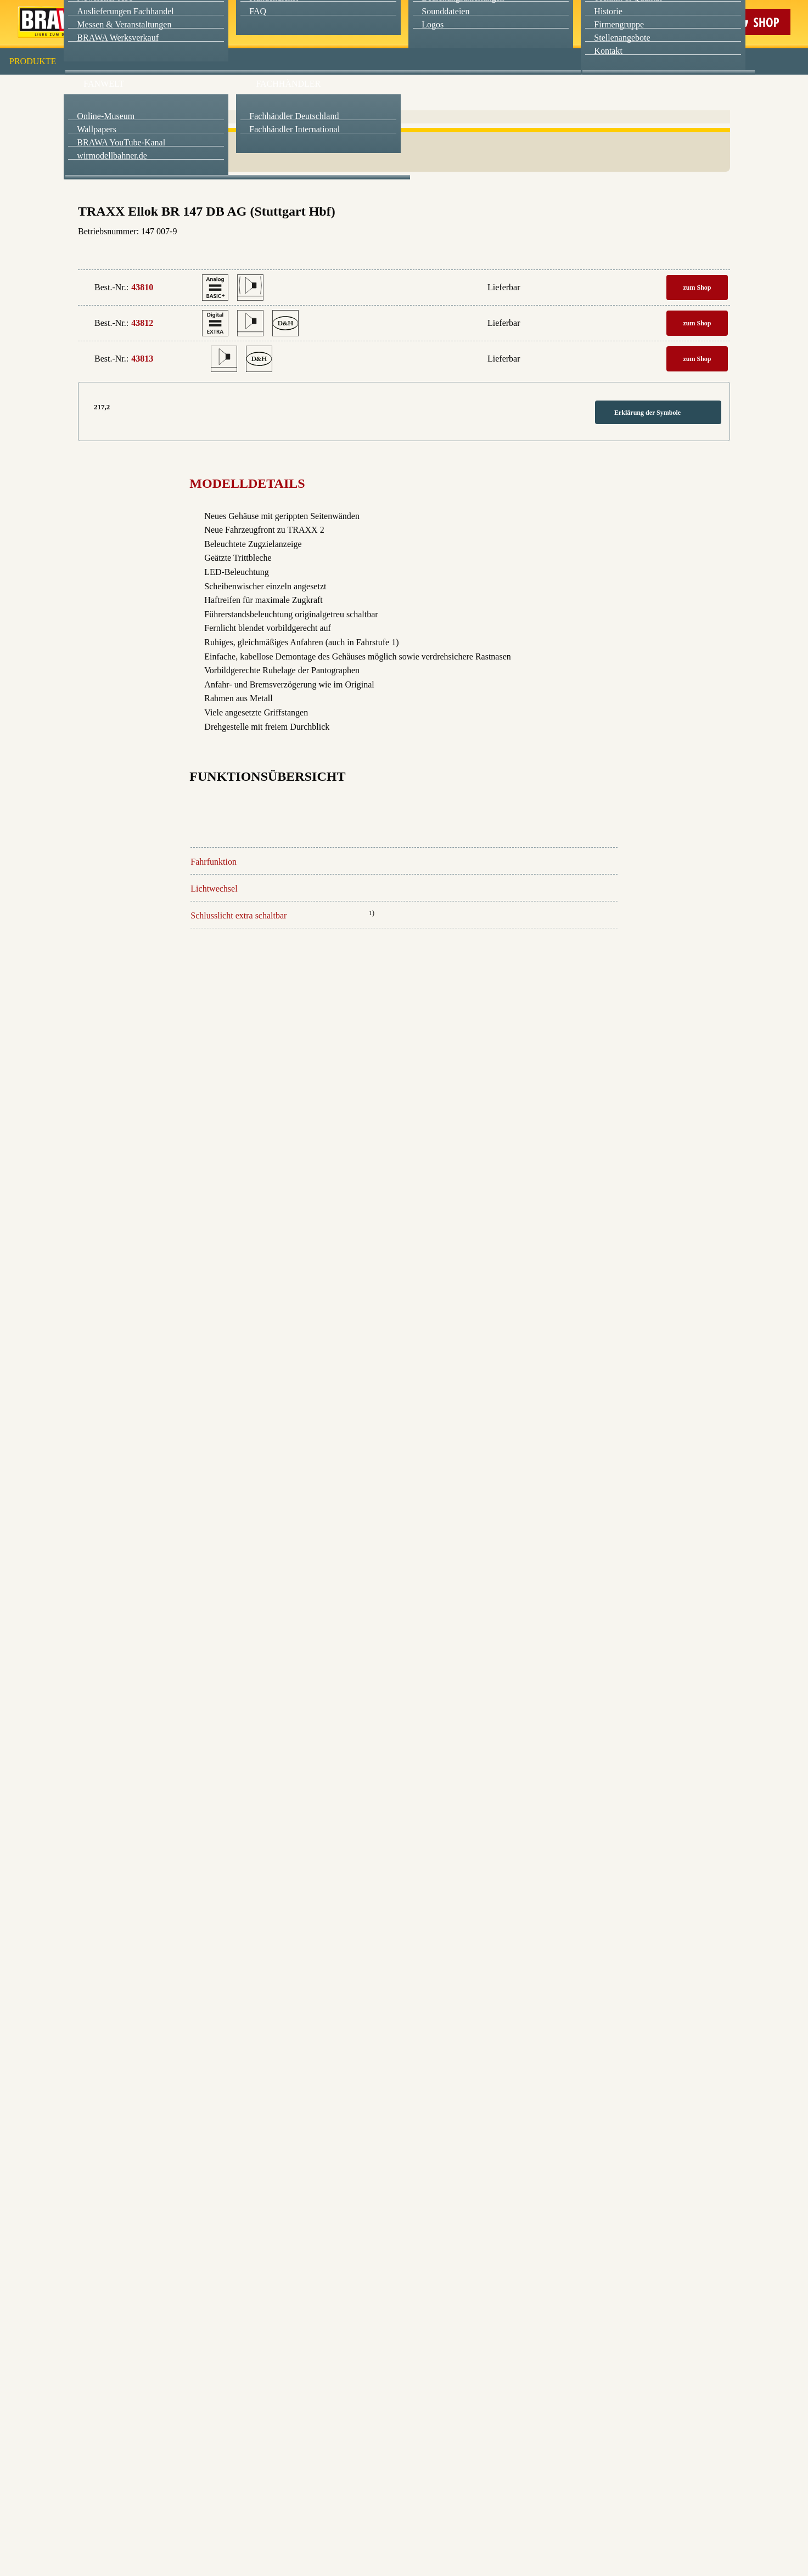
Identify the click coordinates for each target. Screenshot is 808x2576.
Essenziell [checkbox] (306, 90)
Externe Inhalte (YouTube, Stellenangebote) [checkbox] (357, 113)
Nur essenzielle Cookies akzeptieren (404, 204)
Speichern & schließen (404, 173)
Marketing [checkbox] (358, 90)
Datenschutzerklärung (497, 251)
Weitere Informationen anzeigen (404, 228)
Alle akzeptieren (404, 143)
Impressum (441, 251)
